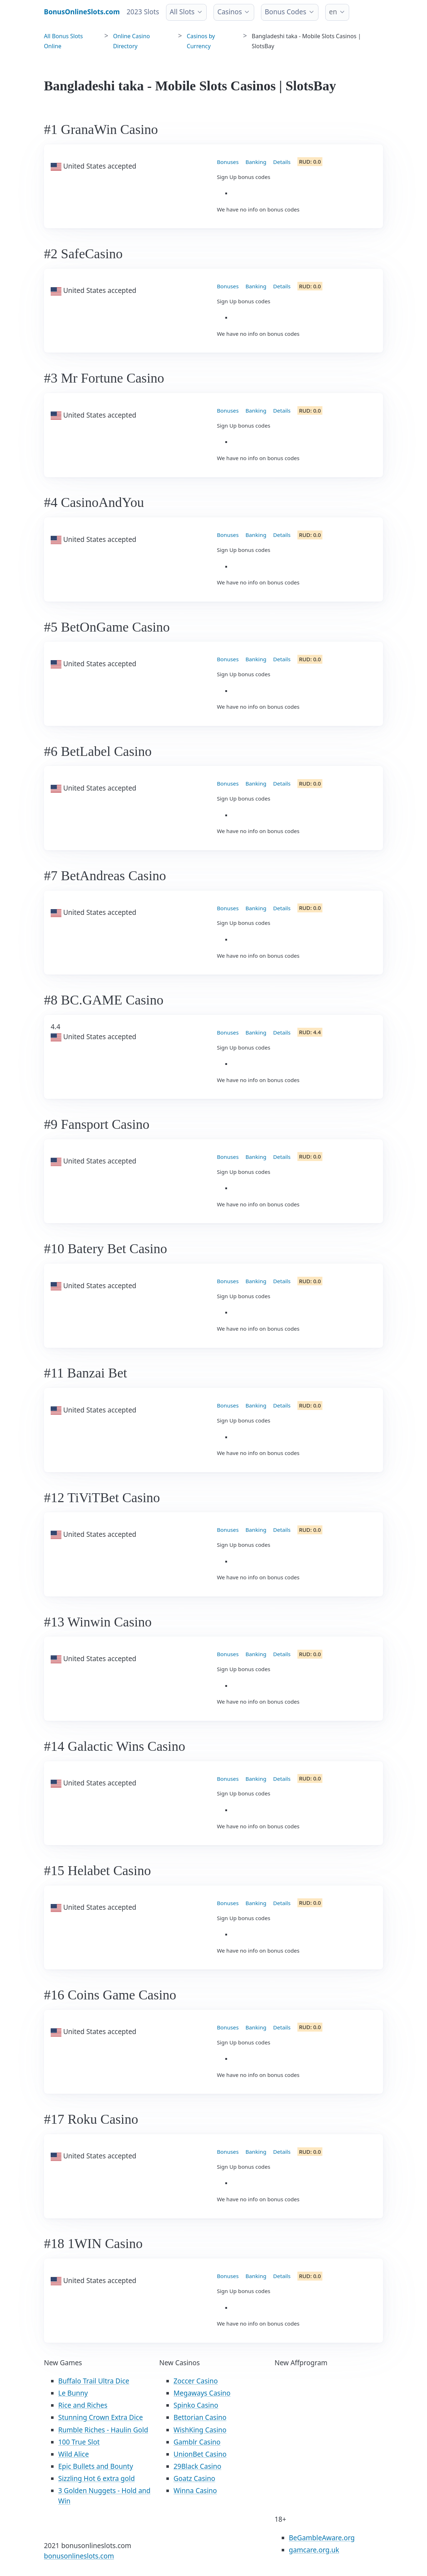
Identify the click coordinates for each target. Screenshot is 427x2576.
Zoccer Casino (196, 2381)
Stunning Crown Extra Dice (100, 2417)
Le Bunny (73, 2393)
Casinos (229, 11)
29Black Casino (197, 2466)
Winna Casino (195, 2490)
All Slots (182, 11)
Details (282, 161)
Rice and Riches (82, 2405)
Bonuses (228, 161)
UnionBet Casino (200, 2454)
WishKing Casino (200, 2430)
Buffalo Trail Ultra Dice (93, 2381)
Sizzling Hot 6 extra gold (96, 2478)
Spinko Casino (196, 2405)
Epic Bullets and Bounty (95, 2466)
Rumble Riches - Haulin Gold (103, 2430)
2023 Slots (143, 11)
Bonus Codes (285, 11)
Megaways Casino (202, 2393)
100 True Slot (79, 2442)
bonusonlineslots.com (79, 2556)
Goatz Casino (194, 2478)
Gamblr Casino (197, 2442)
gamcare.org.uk (314, 2550)
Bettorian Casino (200, 2417)
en (333, 11)
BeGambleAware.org (322, 2537)
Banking (255, 161)
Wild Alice (73, 2454)
